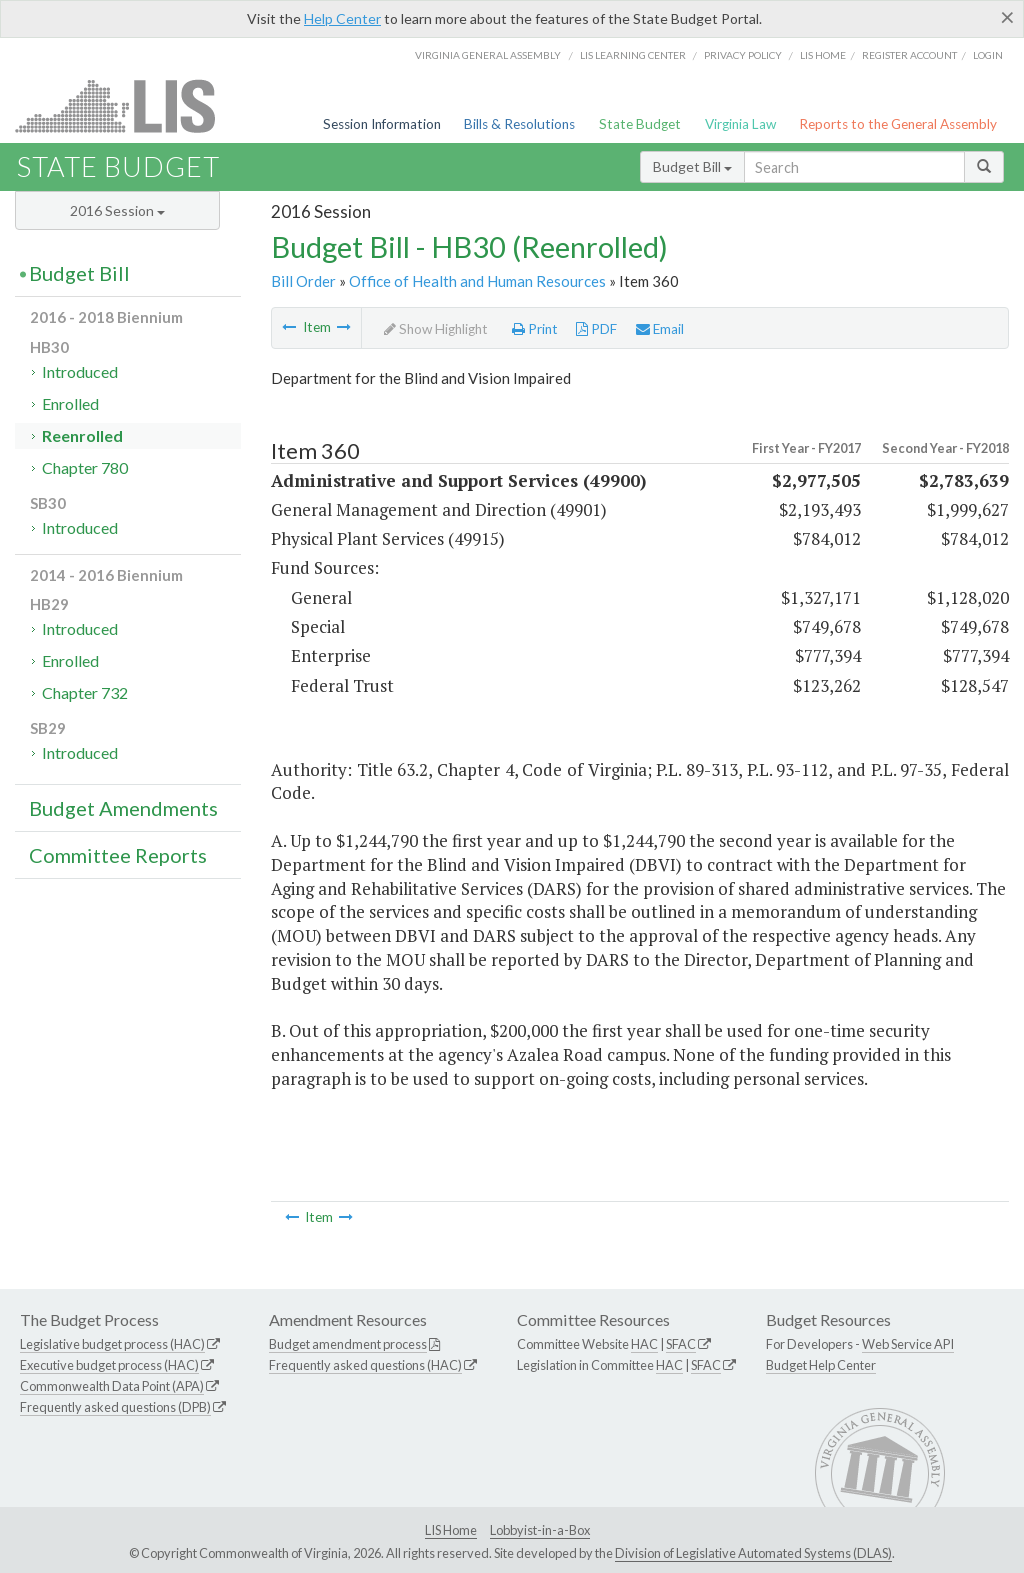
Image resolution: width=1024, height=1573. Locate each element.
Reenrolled (82, 435)
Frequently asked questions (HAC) (365, 1365)
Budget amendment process (348, 1344)
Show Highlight (436, 329)
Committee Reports (118, 855)
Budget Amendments (123, 808)
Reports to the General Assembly (898, 124)
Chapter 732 (85, 692)
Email (660, 329)
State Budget (640, 124)
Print (535, 329)
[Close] (1007, 17)
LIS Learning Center (633, 55)
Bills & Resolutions (519, 124)
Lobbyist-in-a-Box (540, 1530)
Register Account (909, 55)
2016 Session (117, 210)
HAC (644, 1344)
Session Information (382, 124)
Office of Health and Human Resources (477, 281)
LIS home (823, 55)
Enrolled (70, 403)
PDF (596, 329)
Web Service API (908, 1344)
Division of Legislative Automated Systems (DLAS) (753, 1553)
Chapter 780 (85, 467)
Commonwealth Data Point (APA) (112, 1386)
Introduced (80, 371)
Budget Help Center (821, 1365)
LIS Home (451, 1530)
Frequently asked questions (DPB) (115, 1407)
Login (988, 55)
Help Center (342, 18)
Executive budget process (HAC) (109, 1365)
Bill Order (303, 281)
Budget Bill (692, 166)
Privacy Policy (743, 55)
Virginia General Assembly (488, 55)
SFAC (681, 1344)
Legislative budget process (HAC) (112, 1344)
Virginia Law (740, 124)
